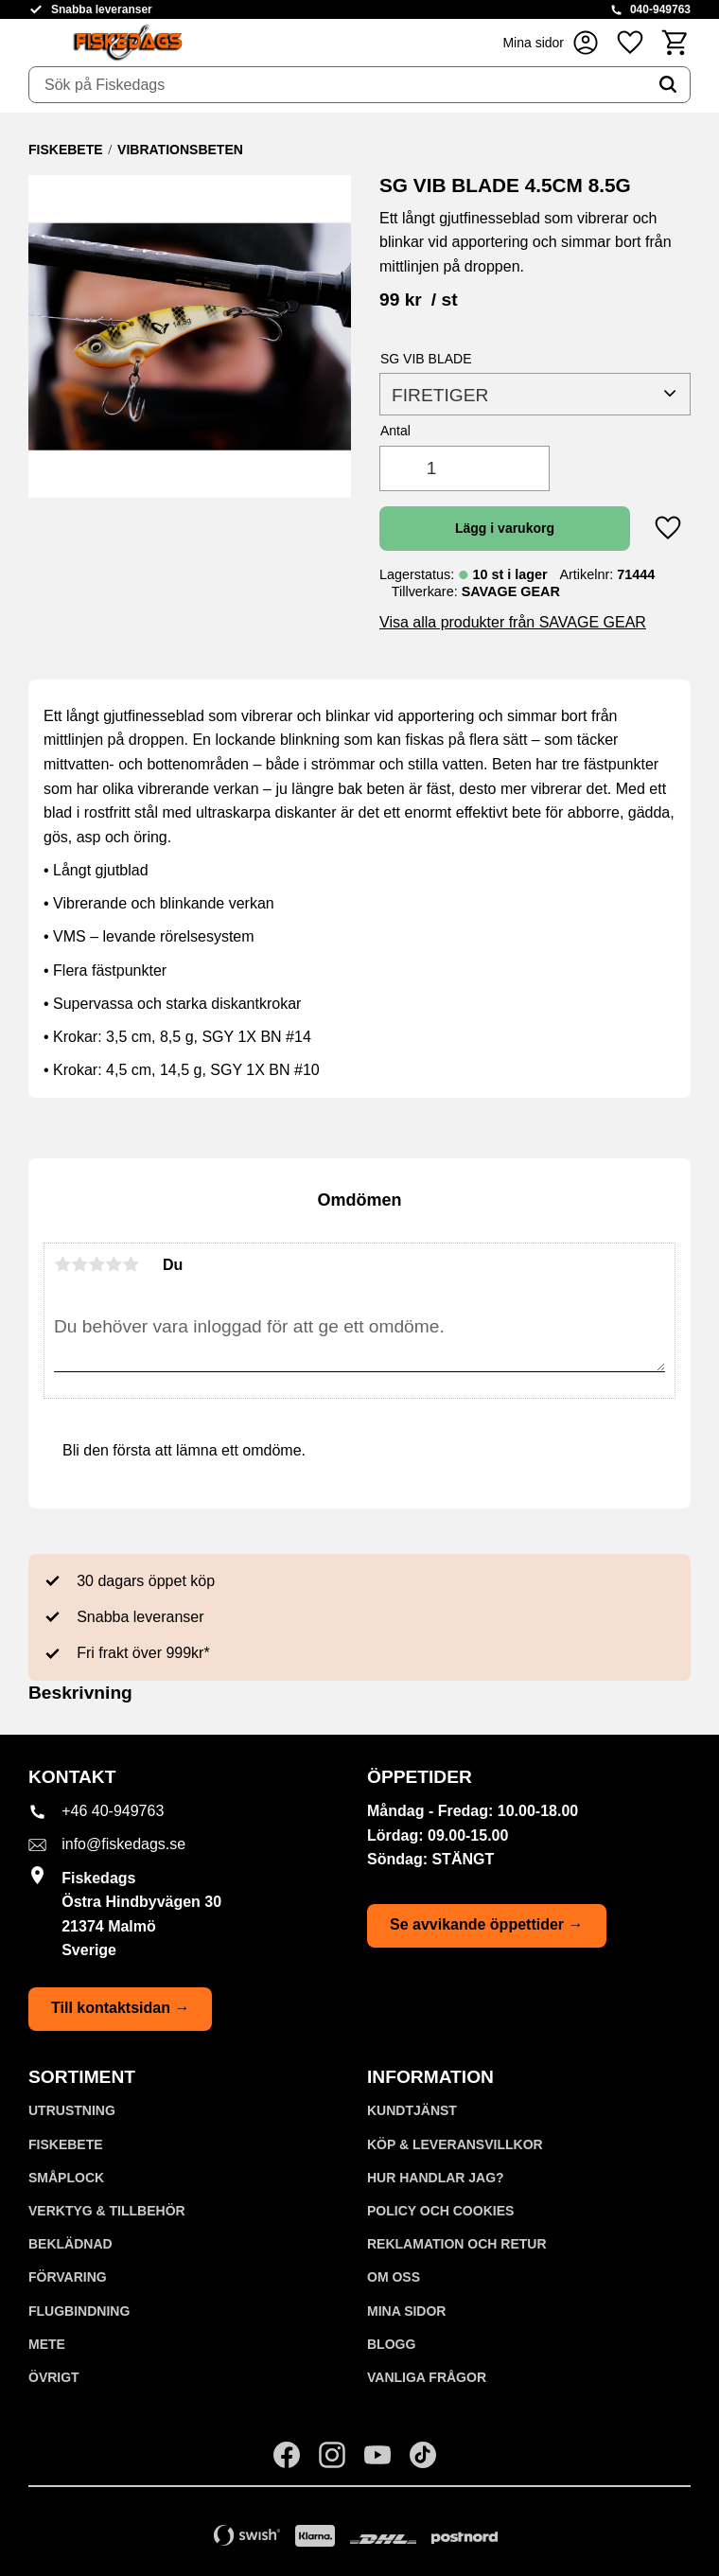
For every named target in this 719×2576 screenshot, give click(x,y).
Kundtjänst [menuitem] (412, 2110)
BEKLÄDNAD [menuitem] (70, 2243)
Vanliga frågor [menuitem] (426, 2377)
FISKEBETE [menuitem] (65, 2144)
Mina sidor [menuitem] (406, 2311)
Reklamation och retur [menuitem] (457, 2243)
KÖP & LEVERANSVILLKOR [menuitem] (455, 2144)
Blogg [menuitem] (391, 2344)
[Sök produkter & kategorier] (337, 85)
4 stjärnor (113, 1264)
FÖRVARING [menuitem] (67, 2277)
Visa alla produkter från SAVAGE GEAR (512, 622)
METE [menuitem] (46, 2344)
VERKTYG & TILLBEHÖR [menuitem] (106, 2210)
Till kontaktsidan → (120, 2008)
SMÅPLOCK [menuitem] (66, 2177)
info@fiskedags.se (123, 1844)
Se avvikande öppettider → (487, 1924)
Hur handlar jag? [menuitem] (435, 2177)
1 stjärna (62, 1264)
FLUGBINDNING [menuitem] (79, 2311)
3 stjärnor (96, 1264)
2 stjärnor (79, 1264)
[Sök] (668, 85)
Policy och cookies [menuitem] (440, 2210)
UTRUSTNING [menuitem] (71, 2110)
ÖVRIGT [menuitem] (53, 2377)
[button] (630, 42)
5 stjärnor (130, 1264)
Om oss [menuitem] (393, 2277)
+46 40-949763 (112, 1811)
